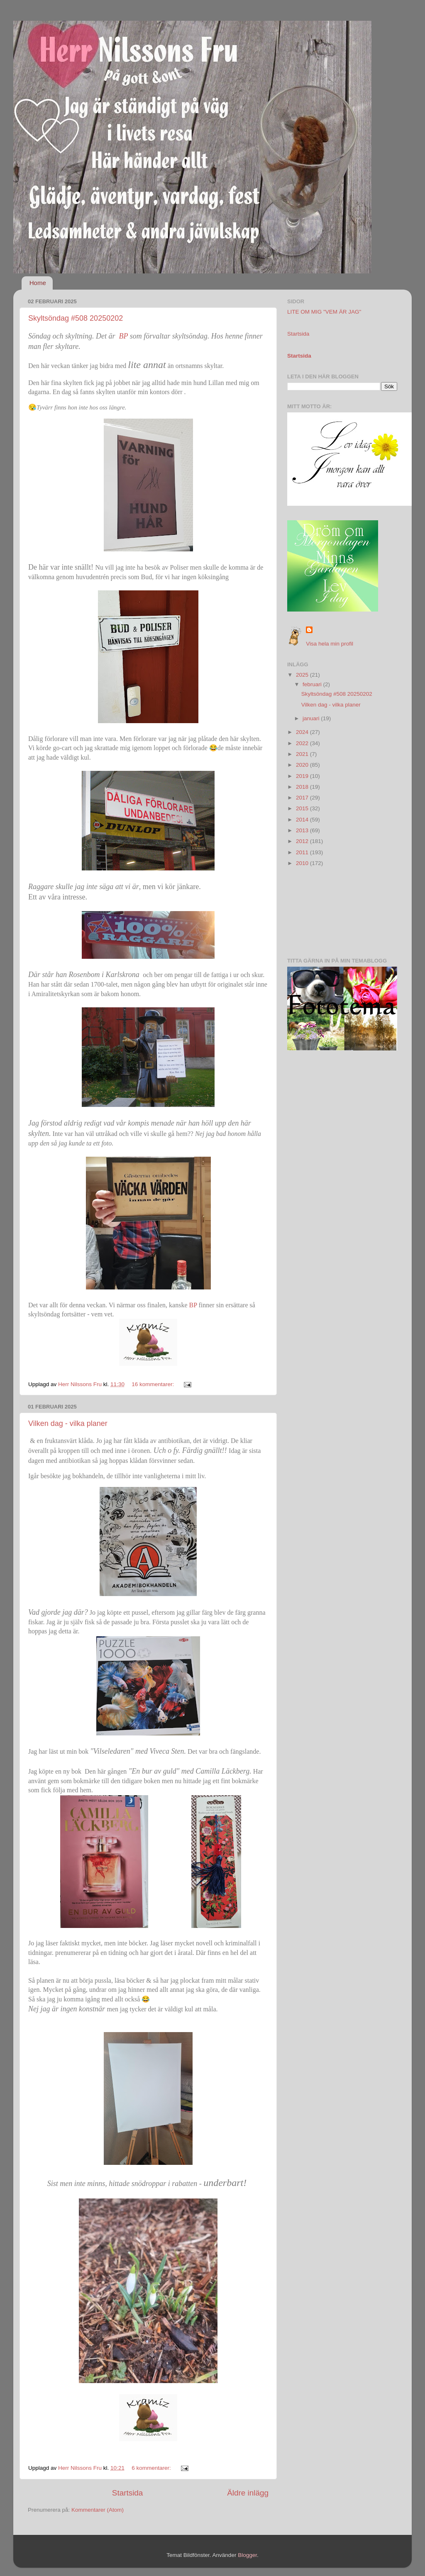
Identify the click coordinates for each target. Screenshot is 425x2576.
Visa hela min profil (329, 644)
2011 (303, 852)
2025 (303, 675)
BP (122, 336)
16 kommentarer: (154, 1384)
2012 (303, 841)
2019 (303, 776)
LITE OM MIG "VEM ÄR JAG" (324, 312)
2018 (303, 787)
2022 (303, 743)
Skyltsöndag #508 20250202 (75, 318)
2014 (303, 819)
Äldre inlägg (248, 2492)
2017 (303, 797)
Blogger (247, 2555)
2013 (303, 830)
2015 (303, 808)
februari (313, 684)
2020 (303, 765)
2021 (303, 754)
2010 (303, 863)
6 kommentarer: (152, 2468)
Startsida (127, 2492)
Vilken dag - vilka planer (67, 1423)
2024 (303, 732)
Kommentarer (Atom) (97, 2510)
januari (312, 718)
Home (37, 282)
